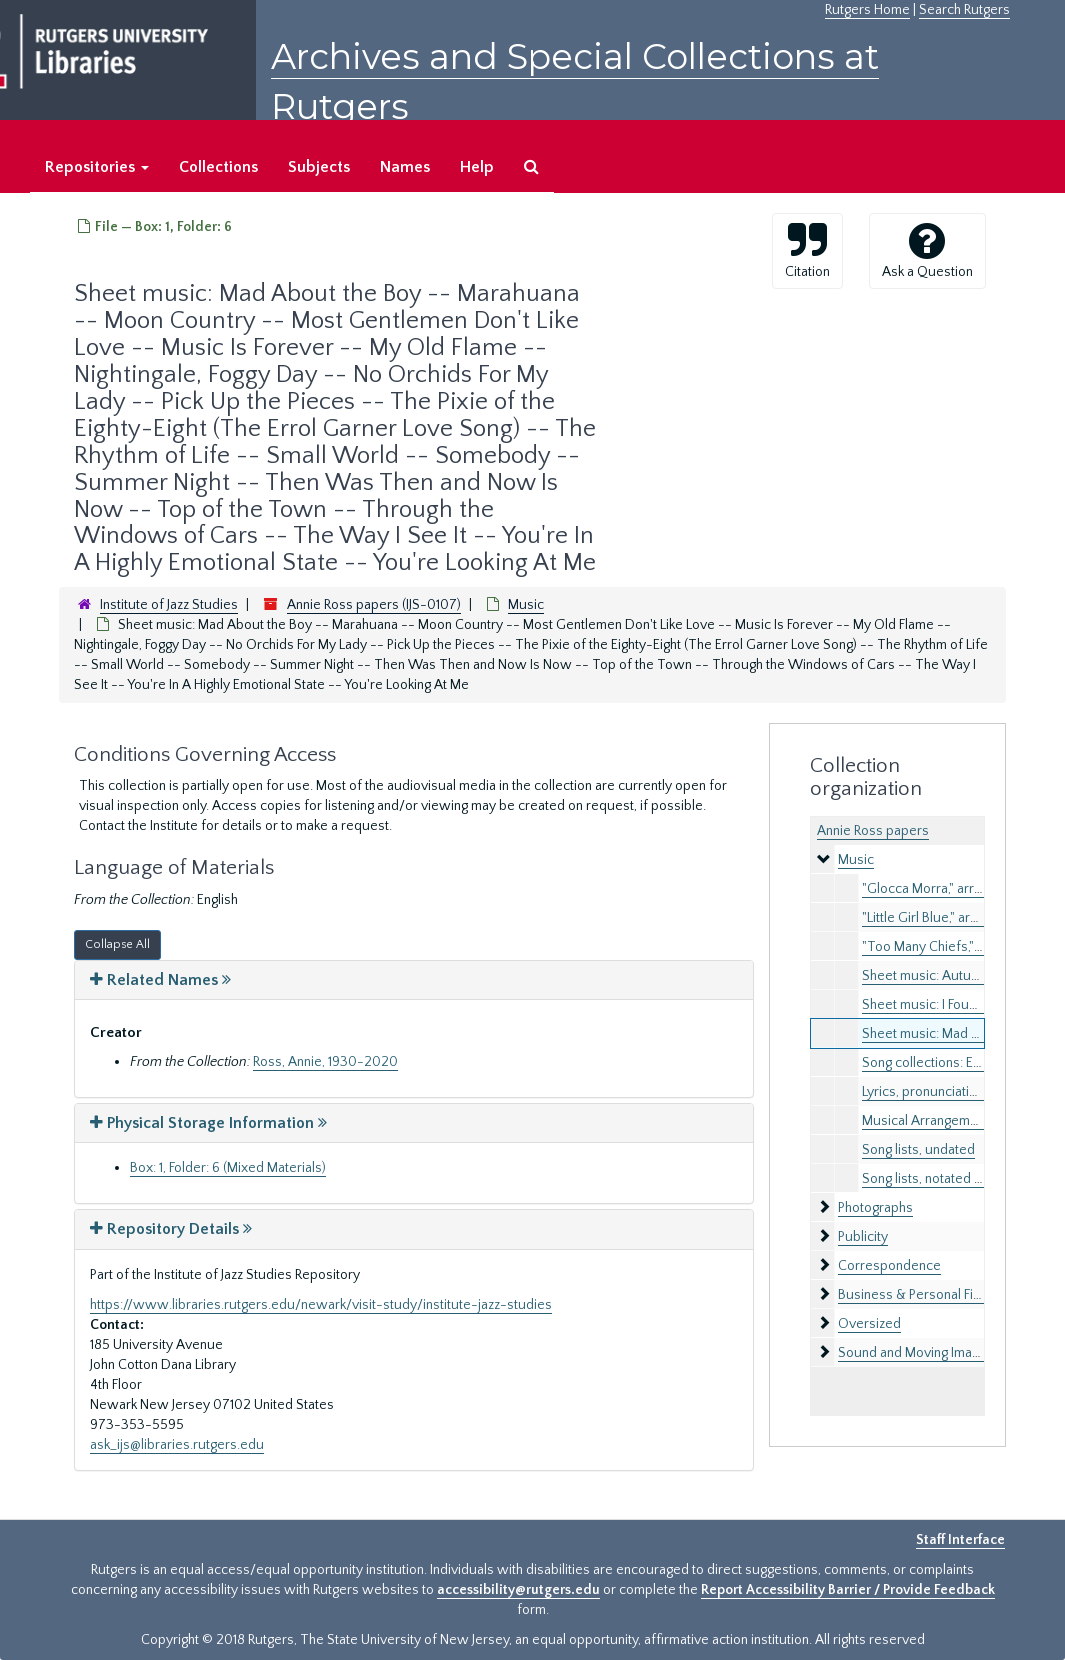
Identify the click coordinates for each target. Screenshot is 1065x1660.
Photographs (875, 1208)
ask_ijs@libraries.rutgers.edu (177, 1445)
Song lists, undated (918, 1150)
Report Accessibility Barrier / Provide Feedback (848, 1590)
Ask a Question (927, 250)
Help (477, 167)
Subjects (319, 167)
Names (405, 167)
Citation (807, 250)
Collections (218, 167)
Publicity (863, 1237)
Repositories (97, 167)
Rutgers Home (867, 10)
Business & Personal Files (914, 1295)
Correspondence (889, 1266)
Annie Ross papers (873, 831)
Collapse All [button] (117, 944)
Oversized (869, 1324)
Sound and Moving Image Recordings (947, 1353)
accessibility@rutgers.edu (518, 1590)
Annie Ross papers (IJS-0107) (374, 605)
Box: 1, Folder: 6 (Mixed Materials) (228, 1168)
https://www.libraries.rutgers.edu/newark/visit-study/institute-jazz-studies (321, 1305)
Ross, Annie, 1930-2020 (325, 1062)
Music (526, 605)
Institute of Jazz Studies (169, 605)
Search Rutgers (964, 10)
